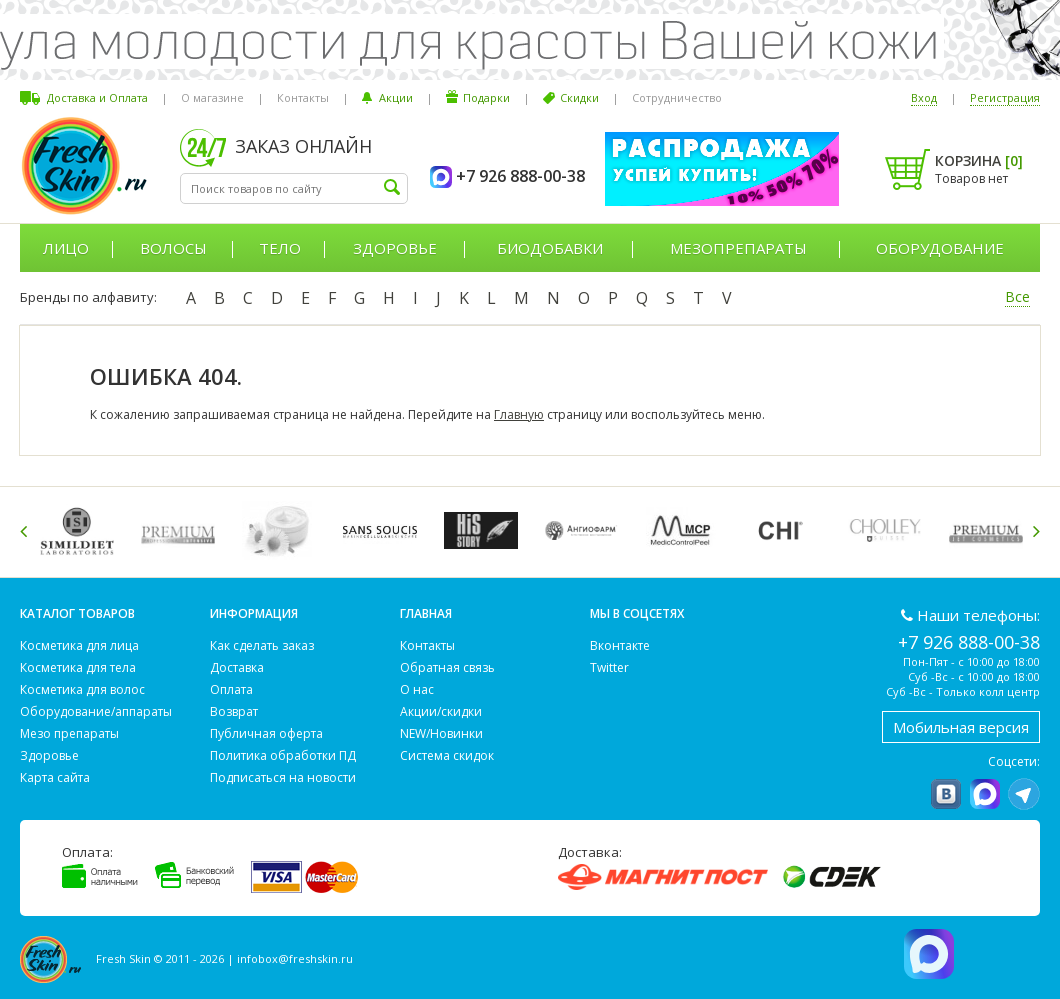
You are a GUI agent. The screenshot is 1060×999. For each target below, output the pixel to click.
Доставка (237, 667)
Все (1017, 296)
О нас (417, 689)
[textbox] (294, 188)
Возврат (234, 711)
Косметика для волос (82, 689)
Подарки (486, 97)
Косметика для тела (78, 667)
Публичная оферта (266, 733)
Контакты (303, 97)
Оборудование (940, 248)
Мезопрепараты (738, 248)
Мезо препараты (69, 733)
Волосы (173, 248)
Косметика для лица (79, 645)
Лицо (66, 248)
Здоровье (395, 248)
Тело (280, 248)
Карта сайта (55, 777)
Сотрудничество (677, 97)
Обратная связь (447, 667)
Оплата (231, 689)
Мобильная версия (961, 727)
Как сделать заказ (262, 645)
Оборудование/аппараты (96, 711)
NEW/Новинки (441, 733)
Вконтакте (620, 645)
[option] (80, 530)
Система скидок (447, 755)
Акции (396, 97)
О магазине (212, 97)
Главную (519, 414)
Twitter (609, 667)
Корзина (979, 160)
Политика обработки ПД (283, 755)
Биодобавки (550, 248)
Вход (924, 97)
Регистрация (1005, 97)
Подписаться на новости (283, 777)
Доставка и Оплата (97, 97)
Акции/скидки (441, 711)
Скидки (579, 97)
